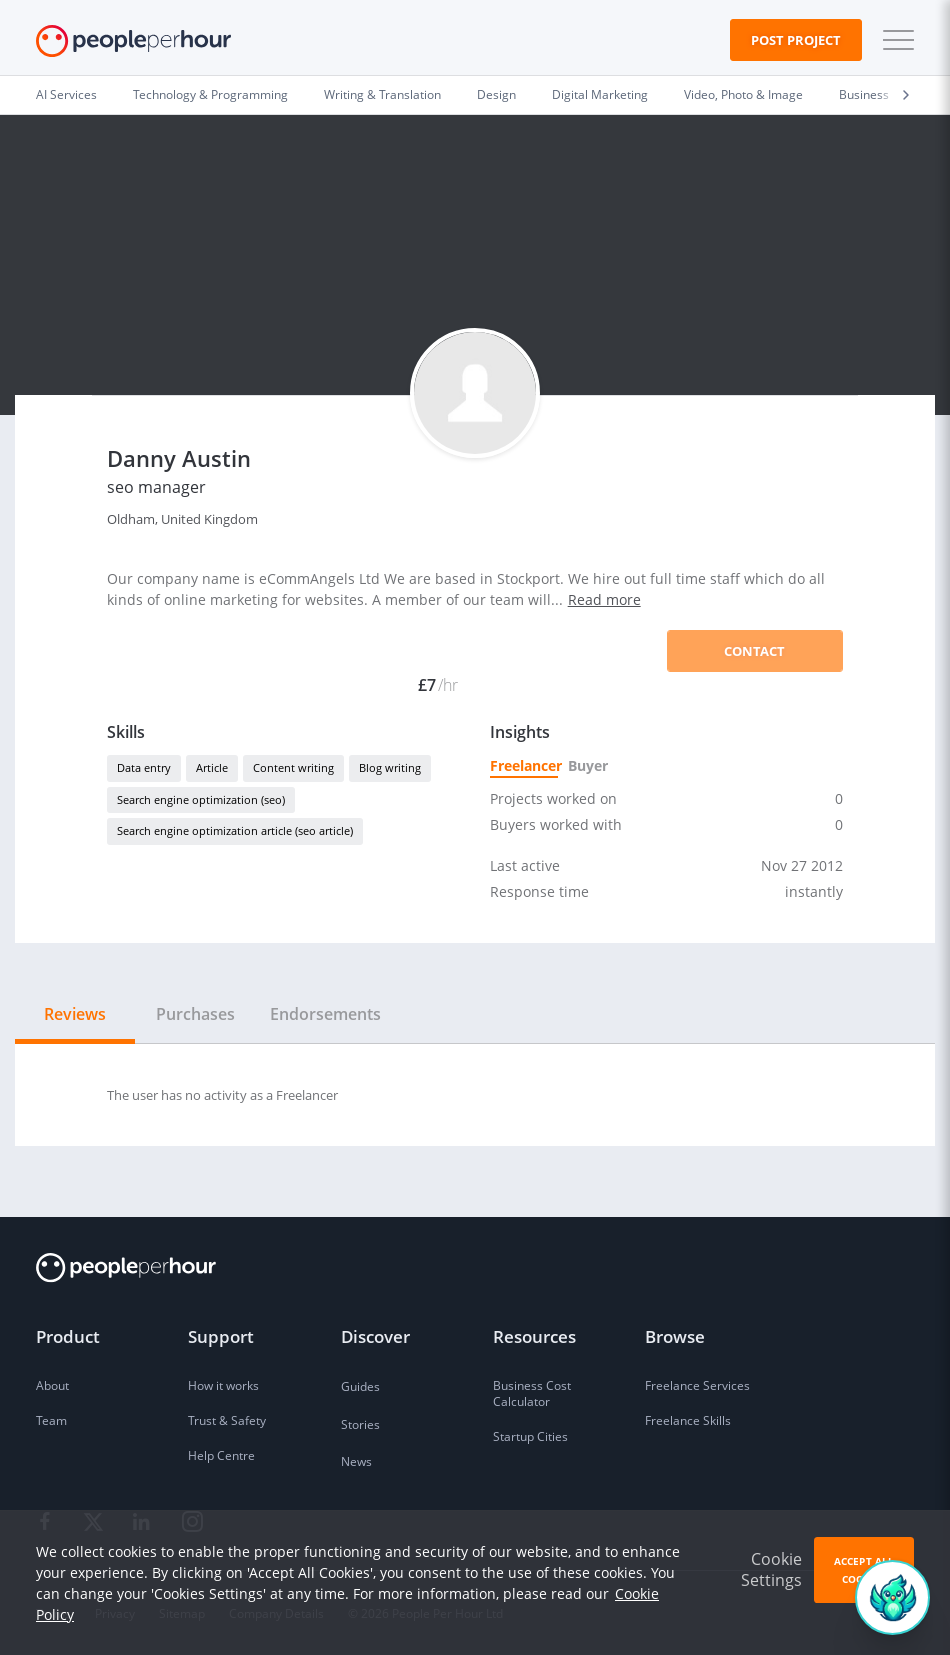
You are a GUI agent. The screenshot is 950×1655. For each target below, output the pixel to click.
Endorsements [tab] (325, 1014)
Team (51, 1420)
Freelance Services (697, 1385)
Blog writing (390, 767)
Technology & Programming (210, 94)
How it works (223, 1385)
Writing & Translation (382, 94)
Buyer (587, 765)
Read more (604, 599)
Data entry (144, 767)
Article (212, 767)
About (52, 1385)
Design (496, 94)
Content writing (293, 767)
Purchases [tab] (195, 1014)
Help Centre (221, 1455)
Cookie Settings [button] (771, 1602)
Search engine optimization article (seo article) (235, 830)
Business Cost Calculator (532, 1393)
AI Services (66, 94)
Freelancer (524, 765)
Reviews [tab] (75, 1014)
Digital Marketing (600, 94)
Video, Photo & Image (743, 94)
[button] (894, 40)
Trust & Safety (227, 1420)
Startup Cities (530, 1436)
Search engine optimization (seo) (201, 799)
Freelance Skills (688, 1420)
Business (864, 94)
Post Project (796, 40)
